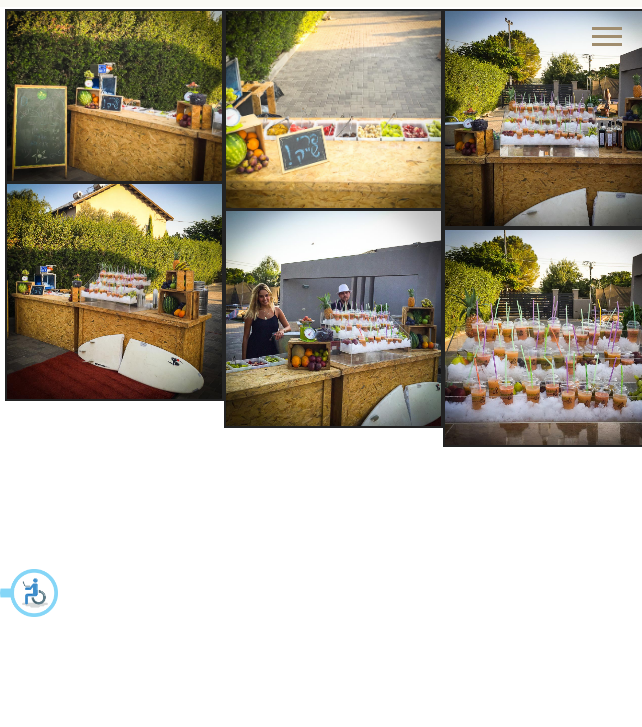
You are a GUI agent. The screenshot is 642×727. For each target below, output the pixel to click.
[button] (30, 593)
